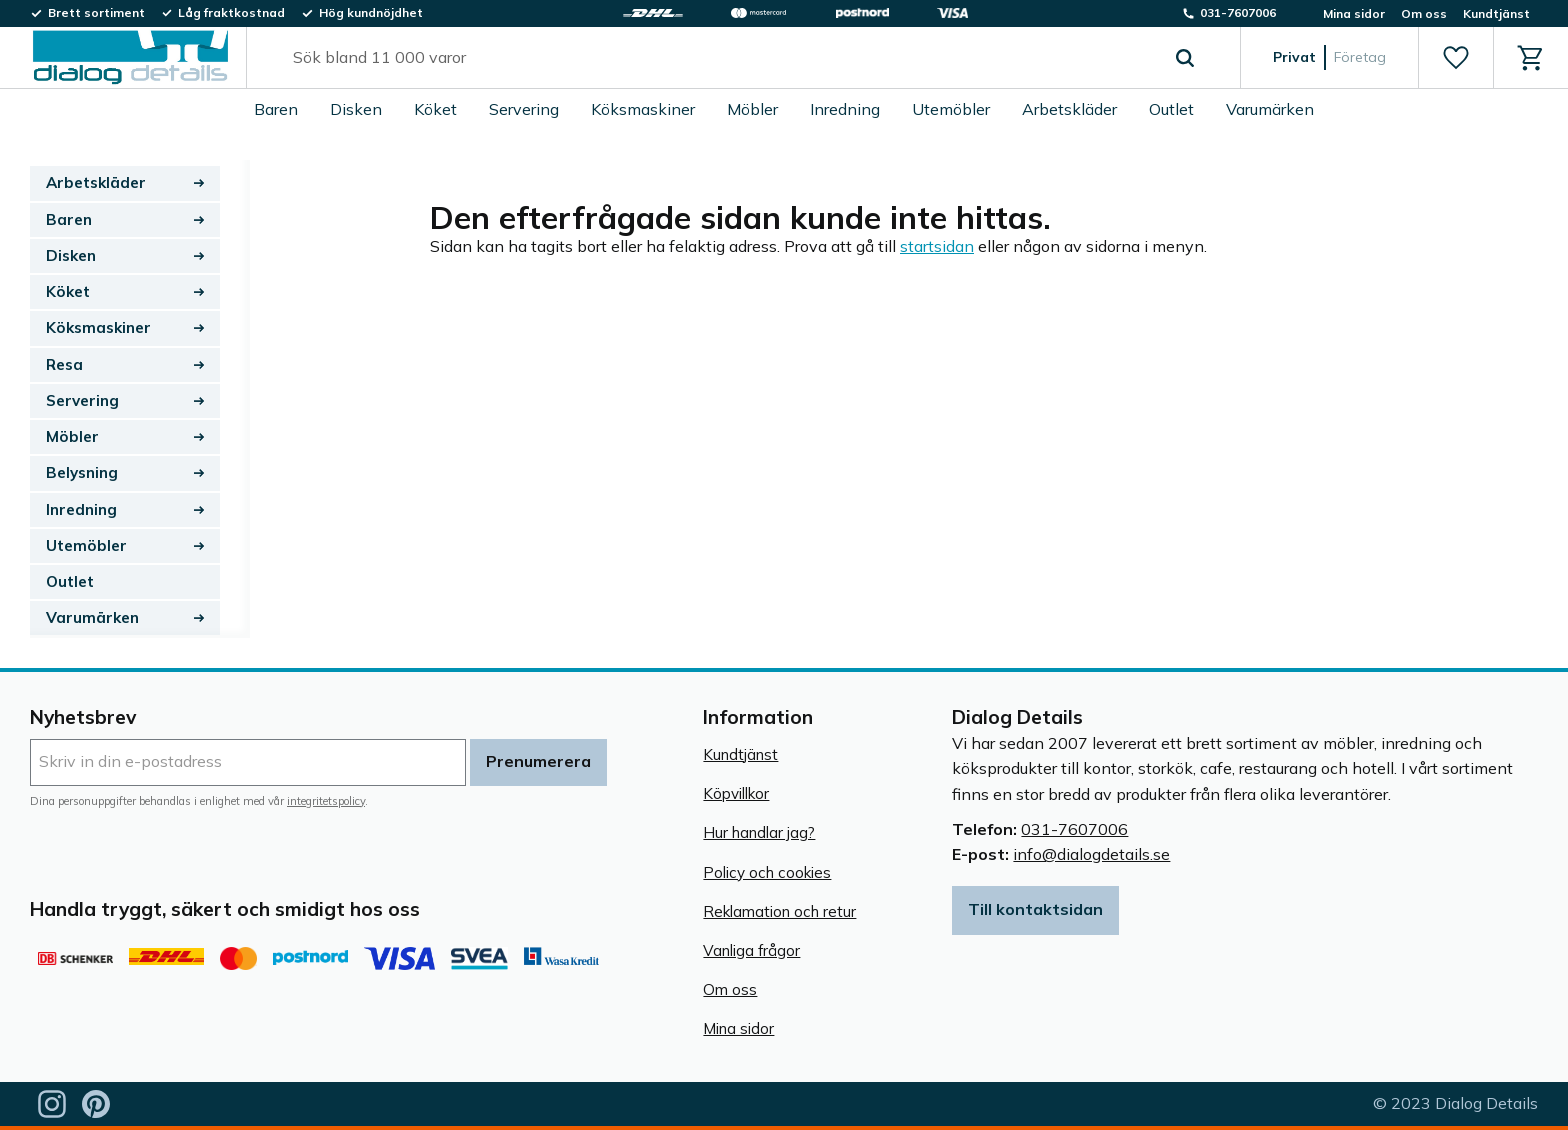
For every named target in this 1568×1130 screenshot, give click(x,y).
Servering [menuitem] (524, 109)
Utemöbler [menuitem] (951, 109)
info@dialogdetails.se (1091, 854)
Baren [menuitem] (276, 109)
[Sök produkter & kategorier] (720, 58)
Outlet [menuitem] (1171, 109)
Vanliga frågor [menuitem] (751, 950)
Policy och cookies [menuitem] (767, 872)
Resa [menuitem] (64, 364)
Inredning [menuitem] (845, 109)
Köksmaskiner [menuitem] (643, 109)
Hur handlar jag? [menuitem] (759, 832)
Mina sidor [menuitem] (1354, 13)
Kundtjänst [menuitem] (1496, 13)
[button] (1455, 58)
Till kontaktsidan (1035, 909)
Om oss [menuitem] (1424, 13)
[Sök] (1185, 58)
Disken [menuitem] (356, 109)
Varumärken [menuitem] (1270, 109)
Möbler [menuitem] (752, 109)
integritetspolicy (326, 801)
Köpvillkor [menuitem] (736, 793)
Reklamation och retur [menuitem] (779, 911)
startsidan (937, 246)
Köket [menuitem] (435, 109)
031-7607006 (1074, 829)
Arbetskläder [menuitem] (1069, 109)
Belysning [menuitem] (82, 472)
